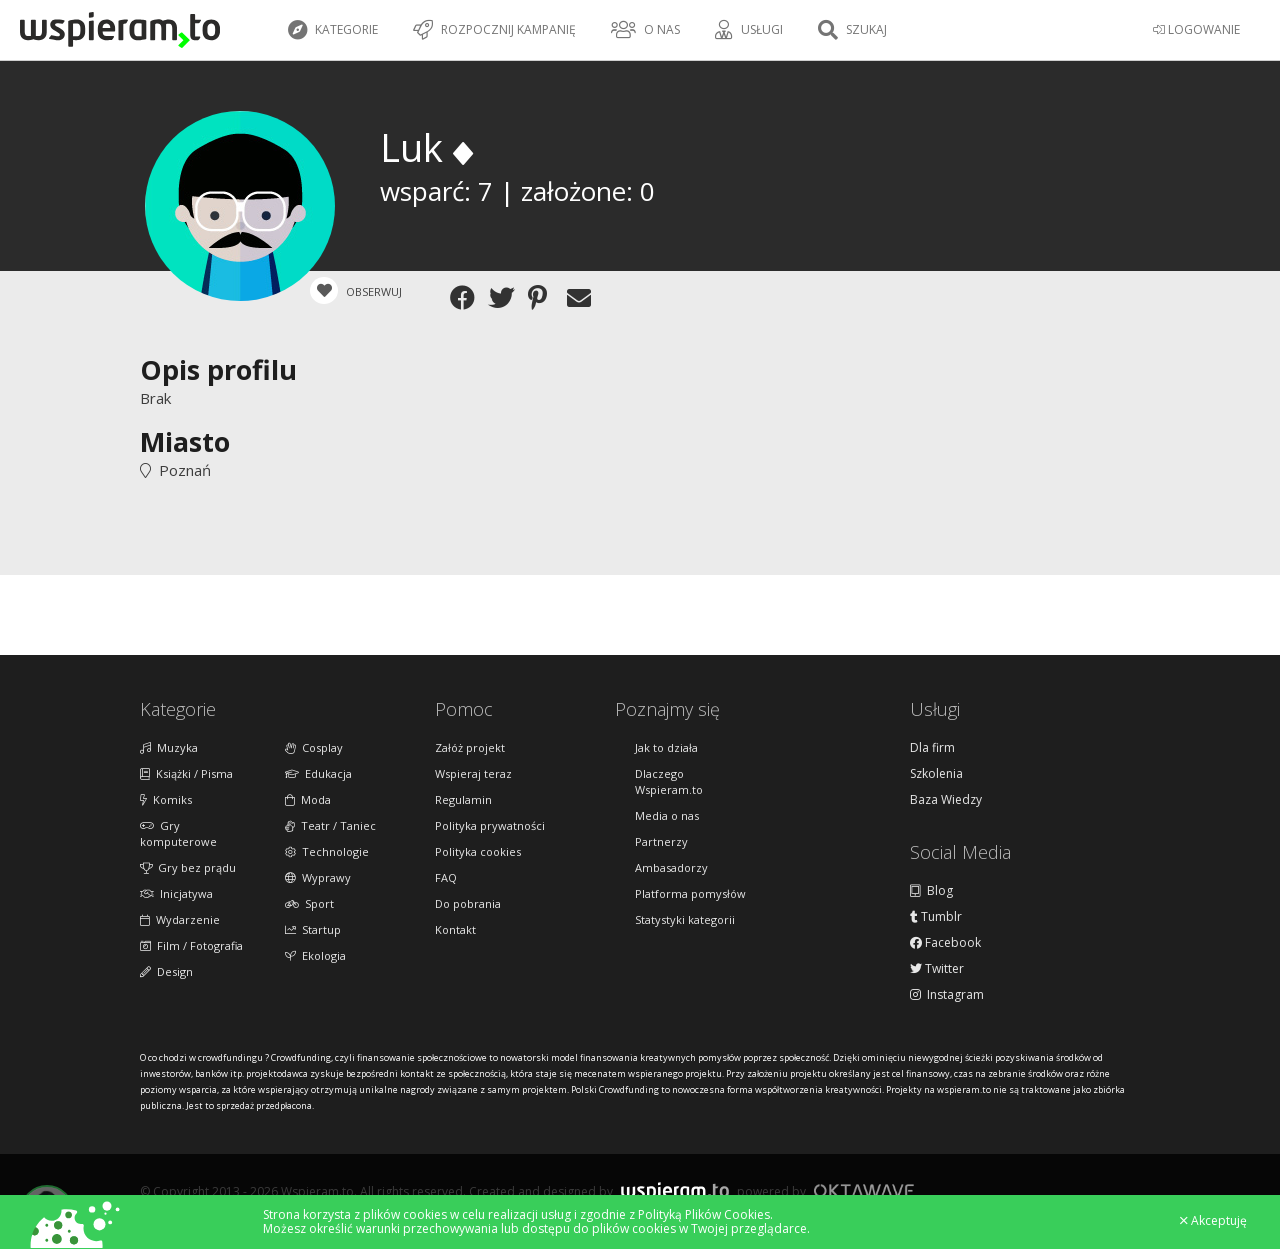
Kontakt (455, 929)
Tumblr (936, 917)
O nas (645, 30)
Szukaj (852, 30)
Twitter (937, 969)
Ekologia (315, 955)
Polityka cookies (478, 851)
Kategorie (333, 30)
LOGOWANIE (1196, 29)
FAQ (446, 877)
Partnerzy (661, 841)
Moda (308, 799)
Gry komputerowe (178, 833)
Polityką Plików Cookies (704, 1214)
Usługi (749, 30)
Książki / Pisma (186, 773)
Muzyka (169, 747)
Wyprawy (318, 877)
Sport (309, 903)
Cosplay (314, 747)
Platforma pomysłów (690, 893)
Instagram (947, 995)
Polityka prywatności (490, 825)
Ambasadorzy (671, 867)
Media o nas (667, 815)
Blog (931, 891)
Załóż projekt (470, 747)
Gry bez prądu (188, 867)
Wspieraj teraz (473, 773)
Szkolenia (936, 774)
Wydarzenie (180, 919)
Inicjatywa (176, 893)
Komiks (166, 799)
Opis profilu (218, 369)
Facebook (945, 943)
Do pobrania (468, 903)
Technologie (327, 851)
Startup (313, 929)
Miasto (185, 441)
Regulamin (463, 799)
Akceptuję (1213, 1221)
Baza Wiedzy (946, 800)
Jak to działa (666, 747)
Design (166, 971)
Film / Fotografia (191, 945)
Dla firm (932, 748)
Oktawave (864, 1190)
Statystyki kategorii (685, 919)
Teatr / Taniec (330, 825)
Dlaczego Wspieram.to (669, 781)
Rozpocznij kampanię (494, 30)
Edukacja (318, 773)
